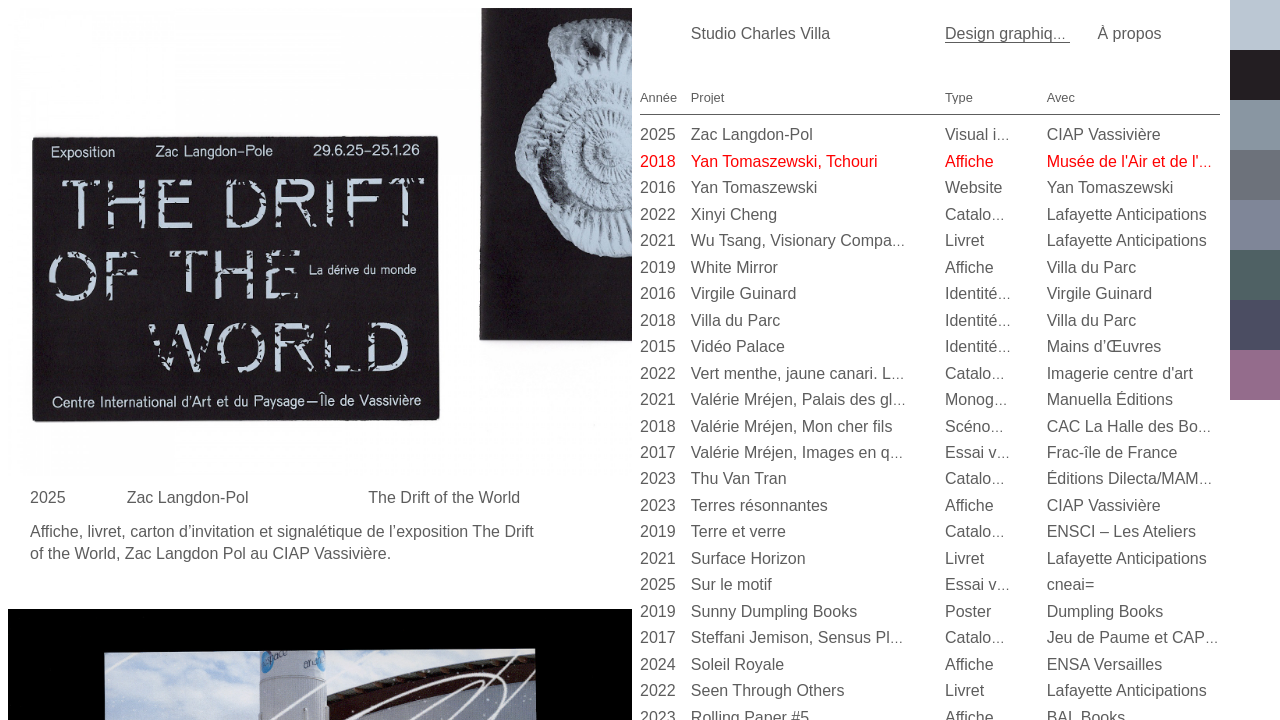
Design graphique (1007, 33)
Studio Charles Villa (760, 33)
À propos (1129, 33)
